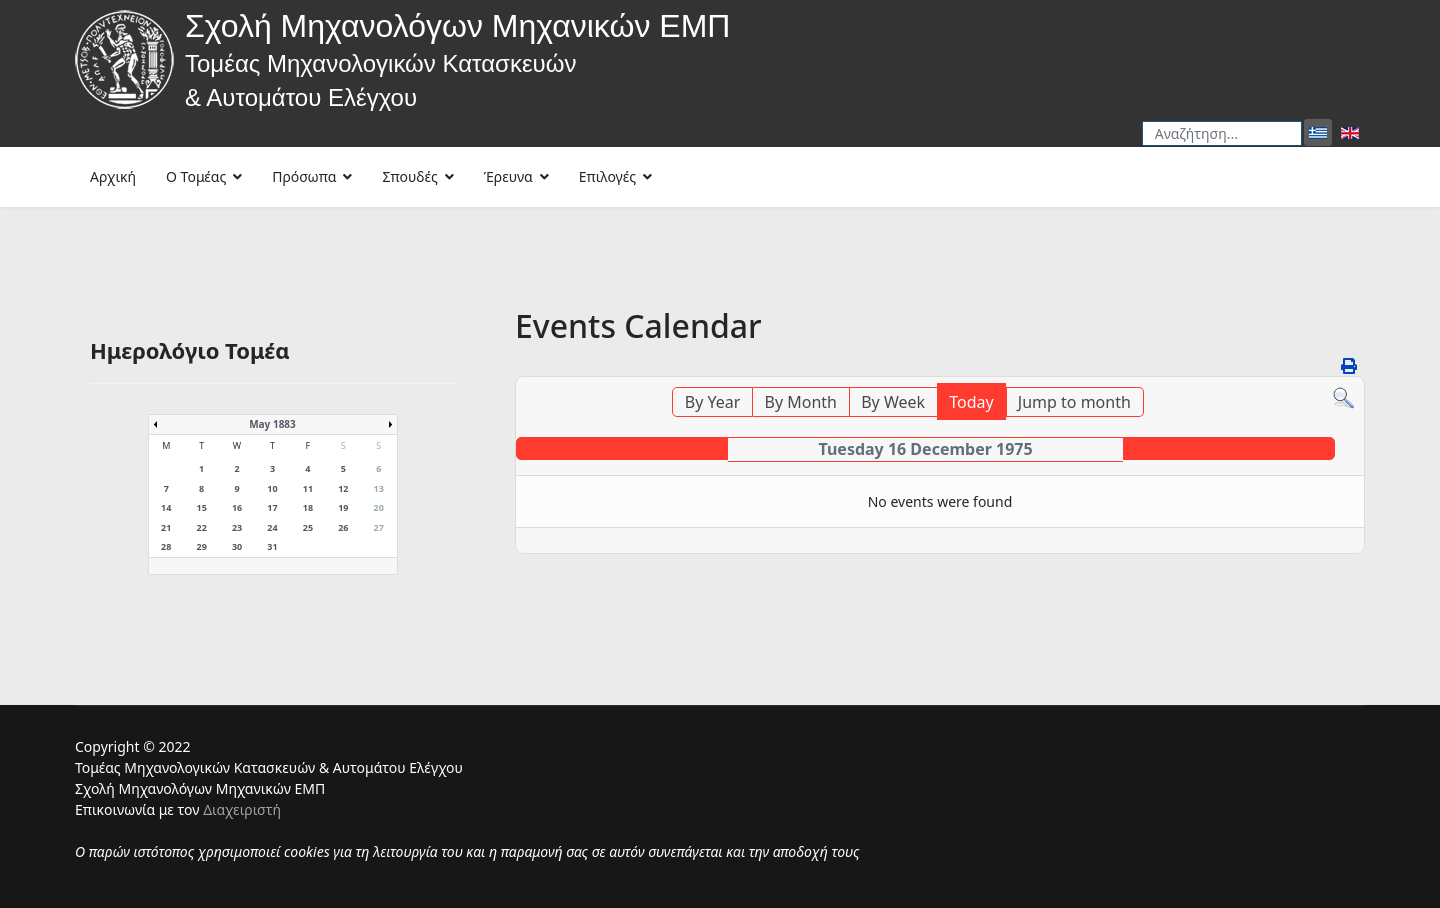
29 (201, 546)
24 (272, 527)
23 (237, 527)
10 (272, 488)
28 (166, 546)
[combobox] (1222, 133)
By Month (801, 402)
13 (379, 488)
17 (272, 507)
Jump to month (1074, 402)
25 (308, 527)
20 (379, 507)
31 (272, 546)
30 (237, 546)
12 (343, 488)
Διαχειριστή (242, 809)
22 (201, 527)
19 (343, 507)
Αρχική (113, 176)
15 (201, 507)
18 (308, 507)
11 (308, 488)
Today (971, 402)
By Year (713, 402)
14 (166, 507)
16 (237, 507)
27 (379, 527)
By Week (893, 402)
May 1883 (272, 424)
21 (166, 527)
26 (343, 527)
